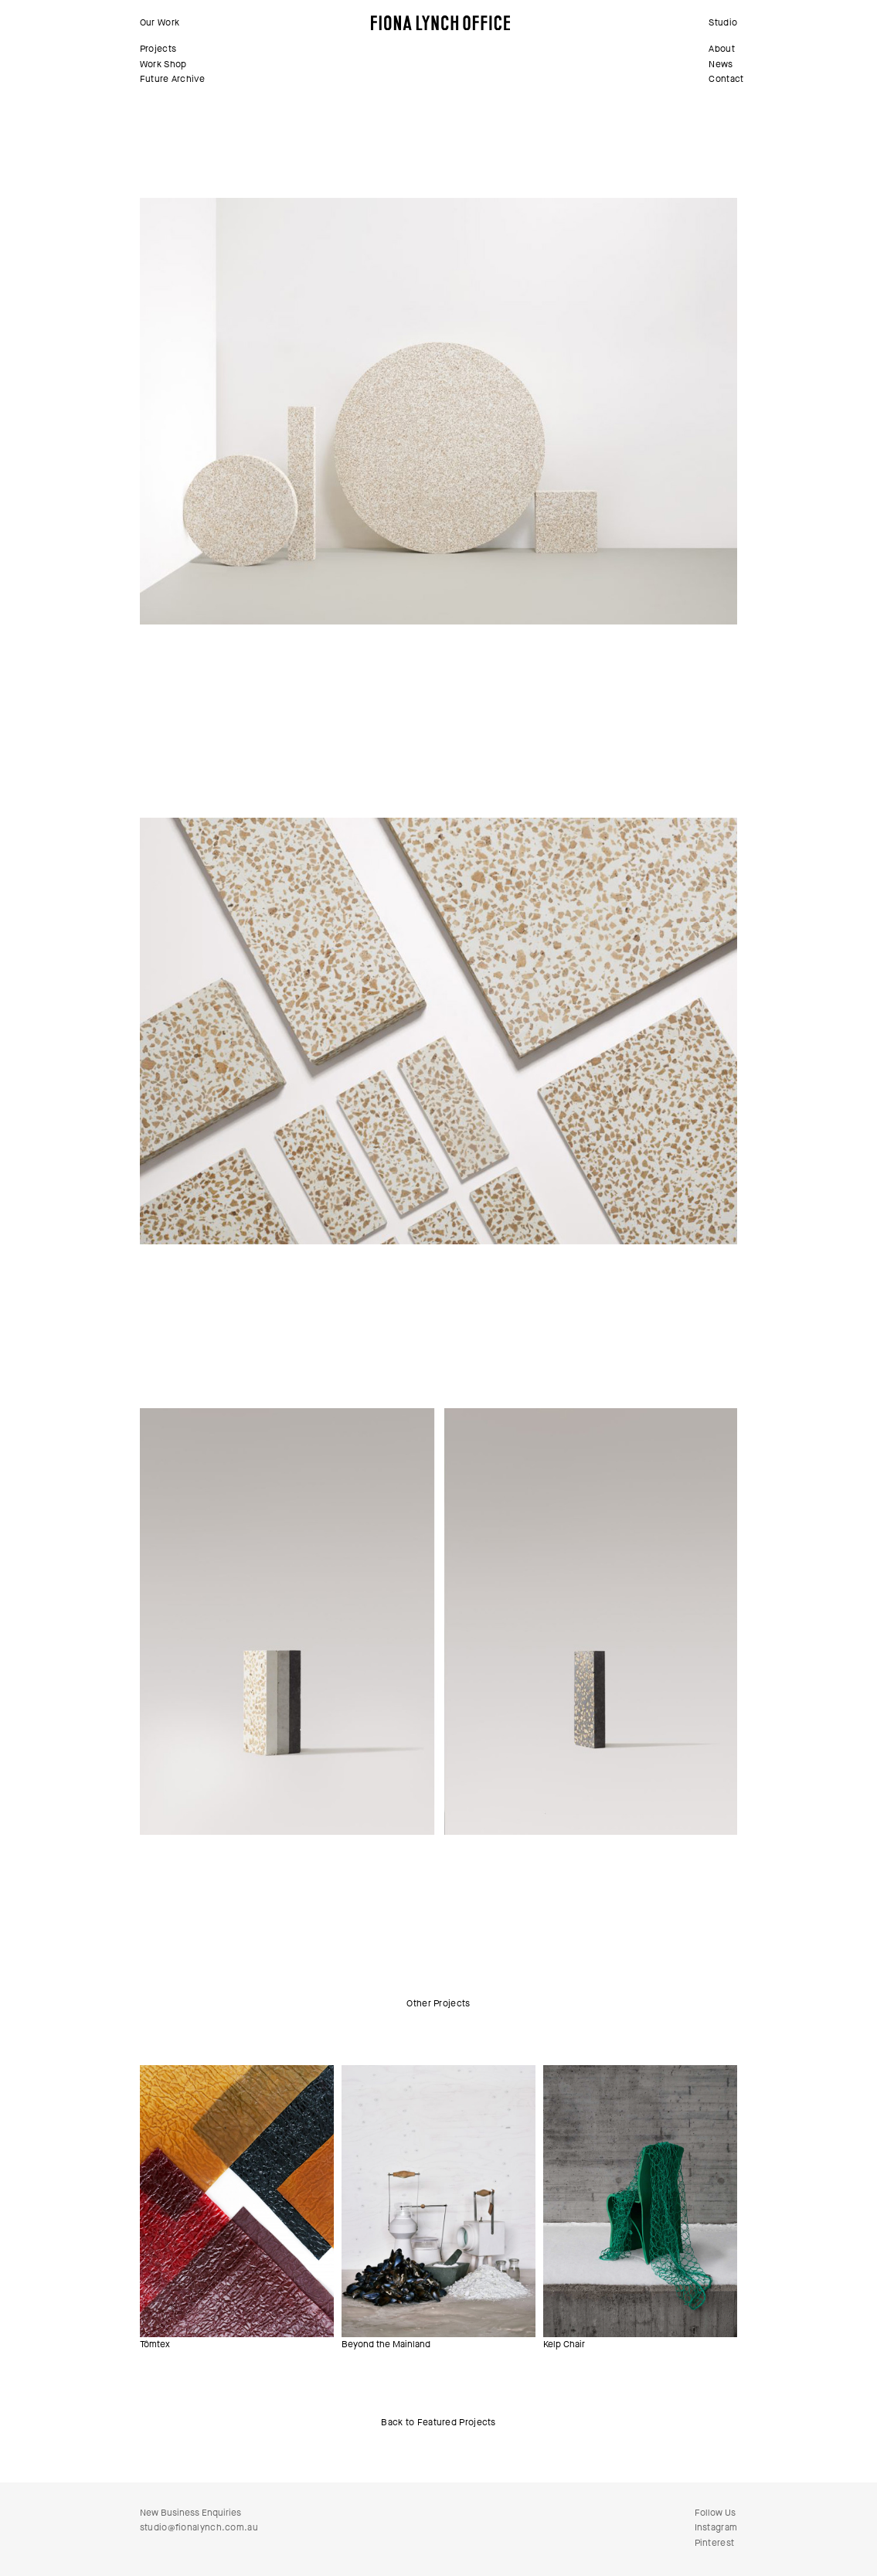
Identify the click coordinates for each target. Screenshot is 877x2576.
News (721, 64)
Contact (726, 79)
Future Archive (172, 79)
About (722, 49)
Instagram (716, 2527)
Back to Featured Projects (438, 2422)
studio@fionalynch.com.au (199, 2527)
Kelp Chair (564, 2344)
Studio (723, 22)
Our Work (159, 22)
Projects (158, 49)
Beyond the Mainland (386, 2344)
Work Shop (163, 64)
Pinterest (715, 2543)
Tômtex (155, 2344)
